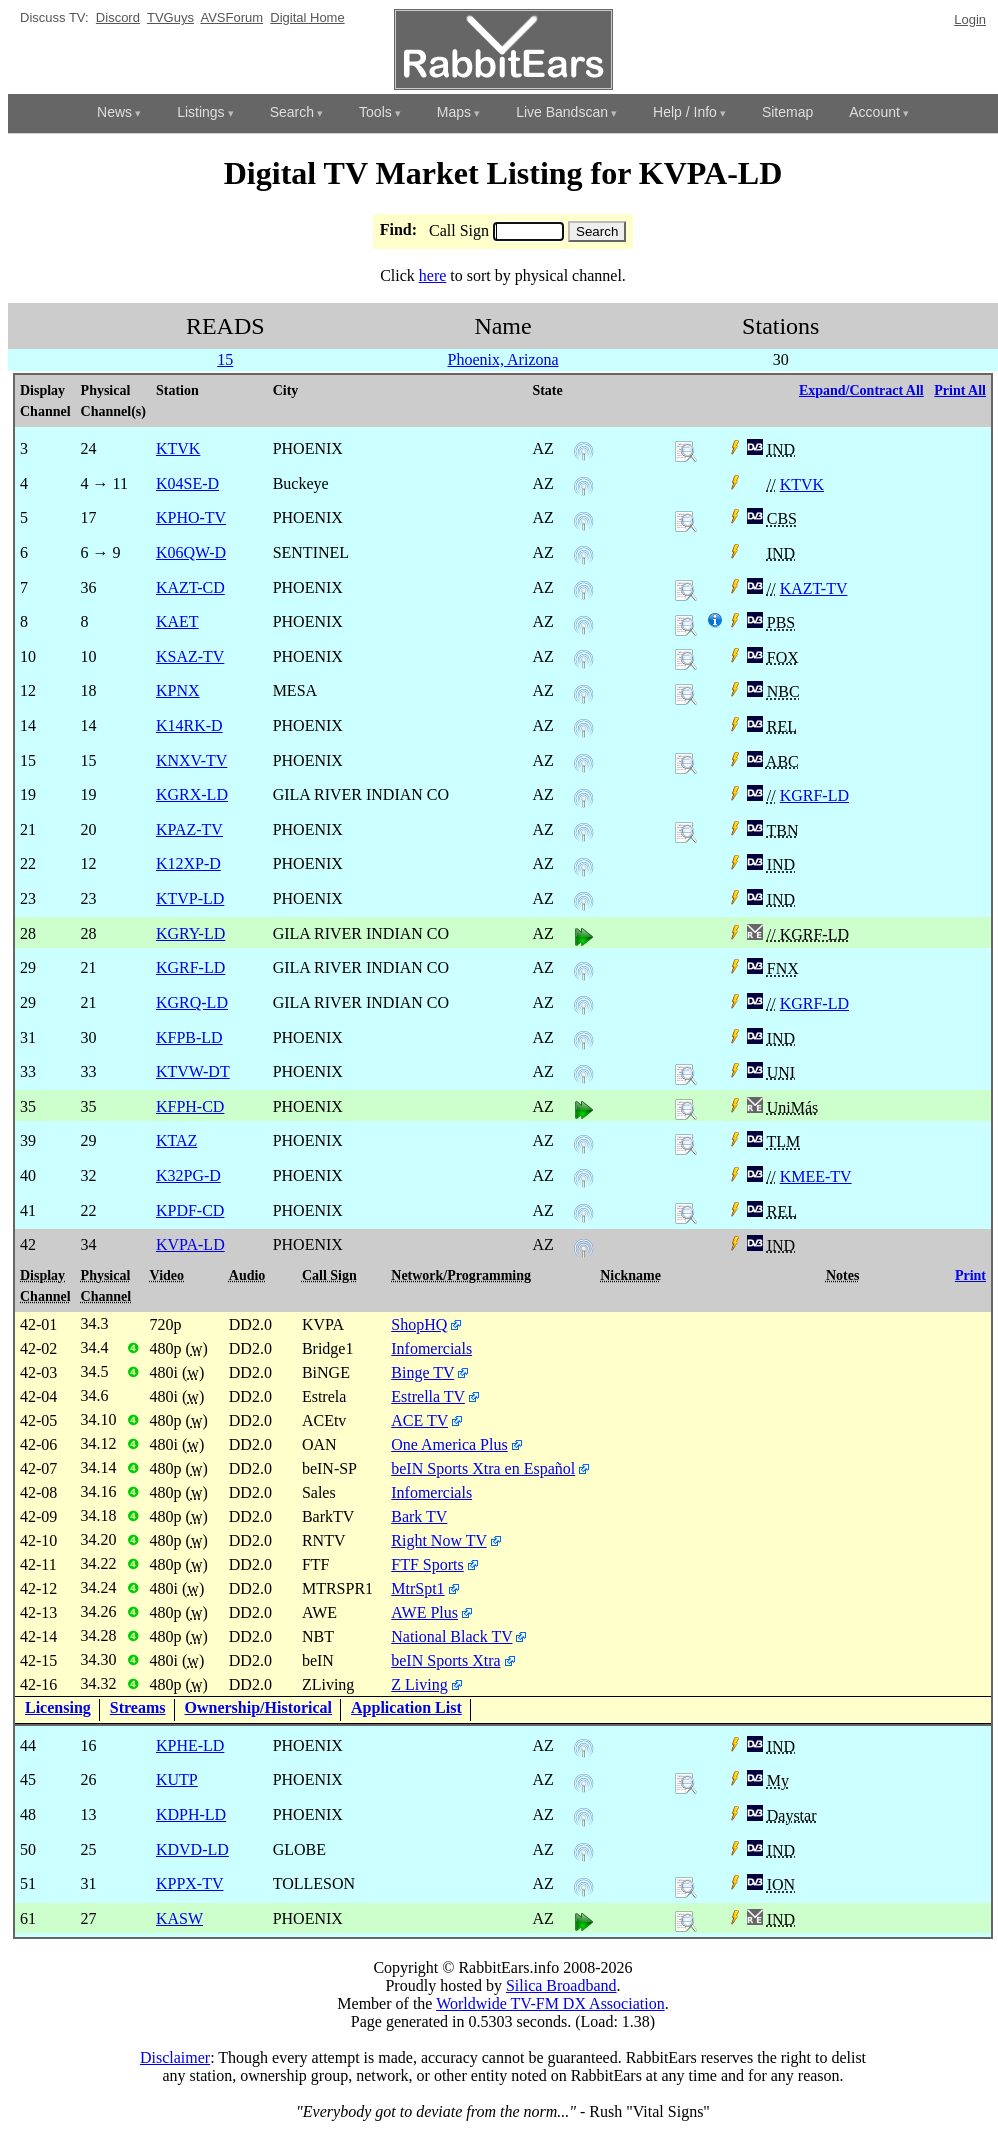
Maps (454, 112)
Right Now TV (438, 1540)
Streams (138, 1707)
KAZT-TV (814, 588)
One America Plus (449, 1444)
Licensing (58, 1707)
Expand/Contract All (861, 390)
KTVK (802, 484)
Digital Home (307, 17)
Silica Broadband (561, 1985)
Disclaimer (175, 2057)
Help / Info (685, 112)
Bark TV (419, 1516)
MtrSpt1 (417, 1588)
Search (292, 112)
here (433, 275)
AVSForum (231, 17)
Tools (375, 112)
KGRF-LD (814, 795)
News (114, 112)
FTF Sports (427, 1564)
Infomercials (431, 1348)
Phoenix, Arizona (502, 359)
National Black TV (451, 1636)
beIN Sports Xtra (445, 1660)
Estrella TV (428, 1396)
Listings (200, 112)
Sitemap (787, 112)
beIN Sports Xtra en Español (483, 1468)
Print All (960, 390)
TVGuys (170, 17)
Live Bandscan (562, 112)
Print (970, 1275)
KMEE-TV (816, 1176)
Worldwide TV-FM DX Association (550, 2003)
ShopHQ (419, 1324)
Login (970, 19)
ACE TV (419, 1420)
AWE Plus (424, 1612)
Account (874, 112)
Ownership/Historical (259, 1707)
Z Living (419, 1684)
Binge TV (422, 1372)
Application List (406, 1707)
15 (225, 359)
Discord (118, 17)
